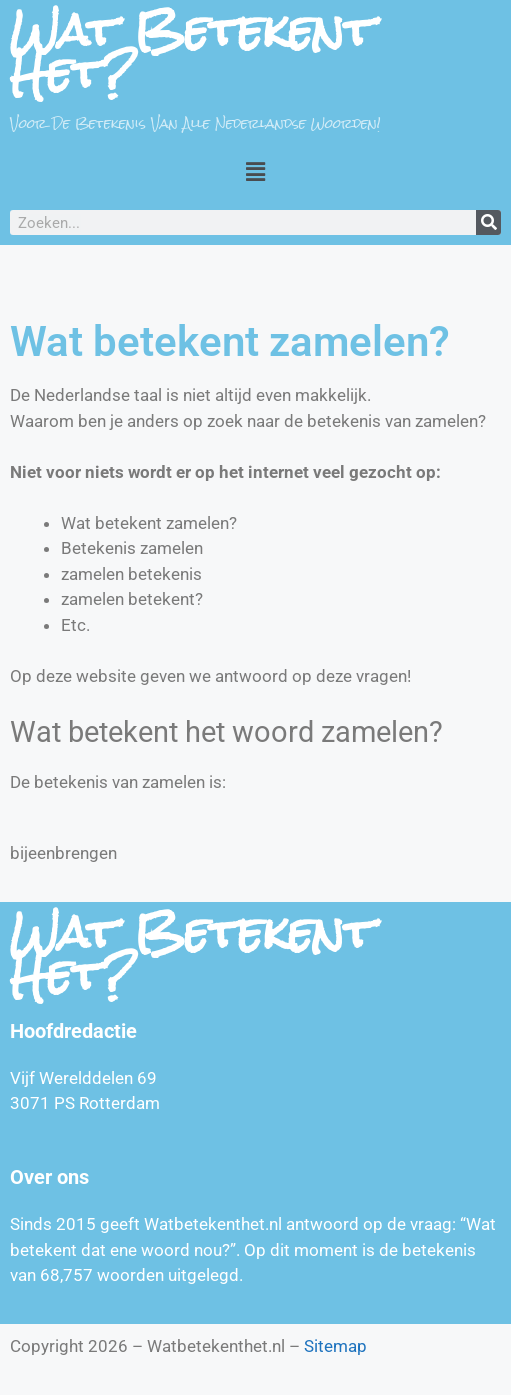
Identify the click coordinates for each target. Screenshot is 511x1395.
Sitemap (335, 1346)
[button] (255, 171)
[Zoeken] (488, 222)
